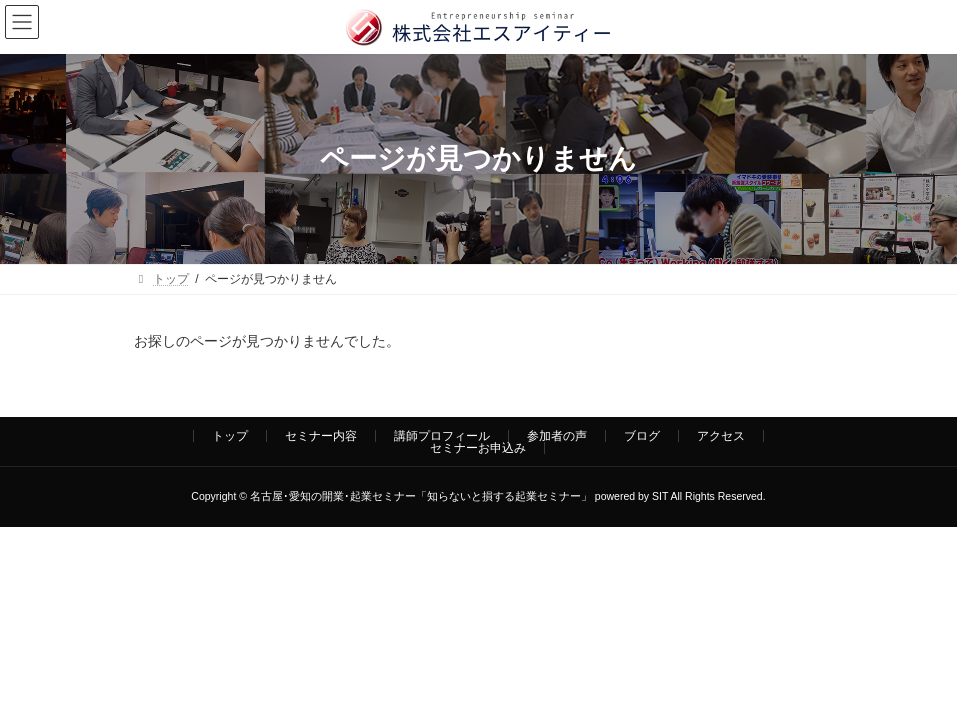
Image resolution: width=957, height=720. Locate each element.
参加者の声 (557, 436)
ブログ (642, 436)
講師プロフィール (442, 436)
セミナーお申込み (478, 448)
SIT (660, 496)
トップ (230, 436)
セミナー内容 (321, 436)
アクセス (721, 436)
